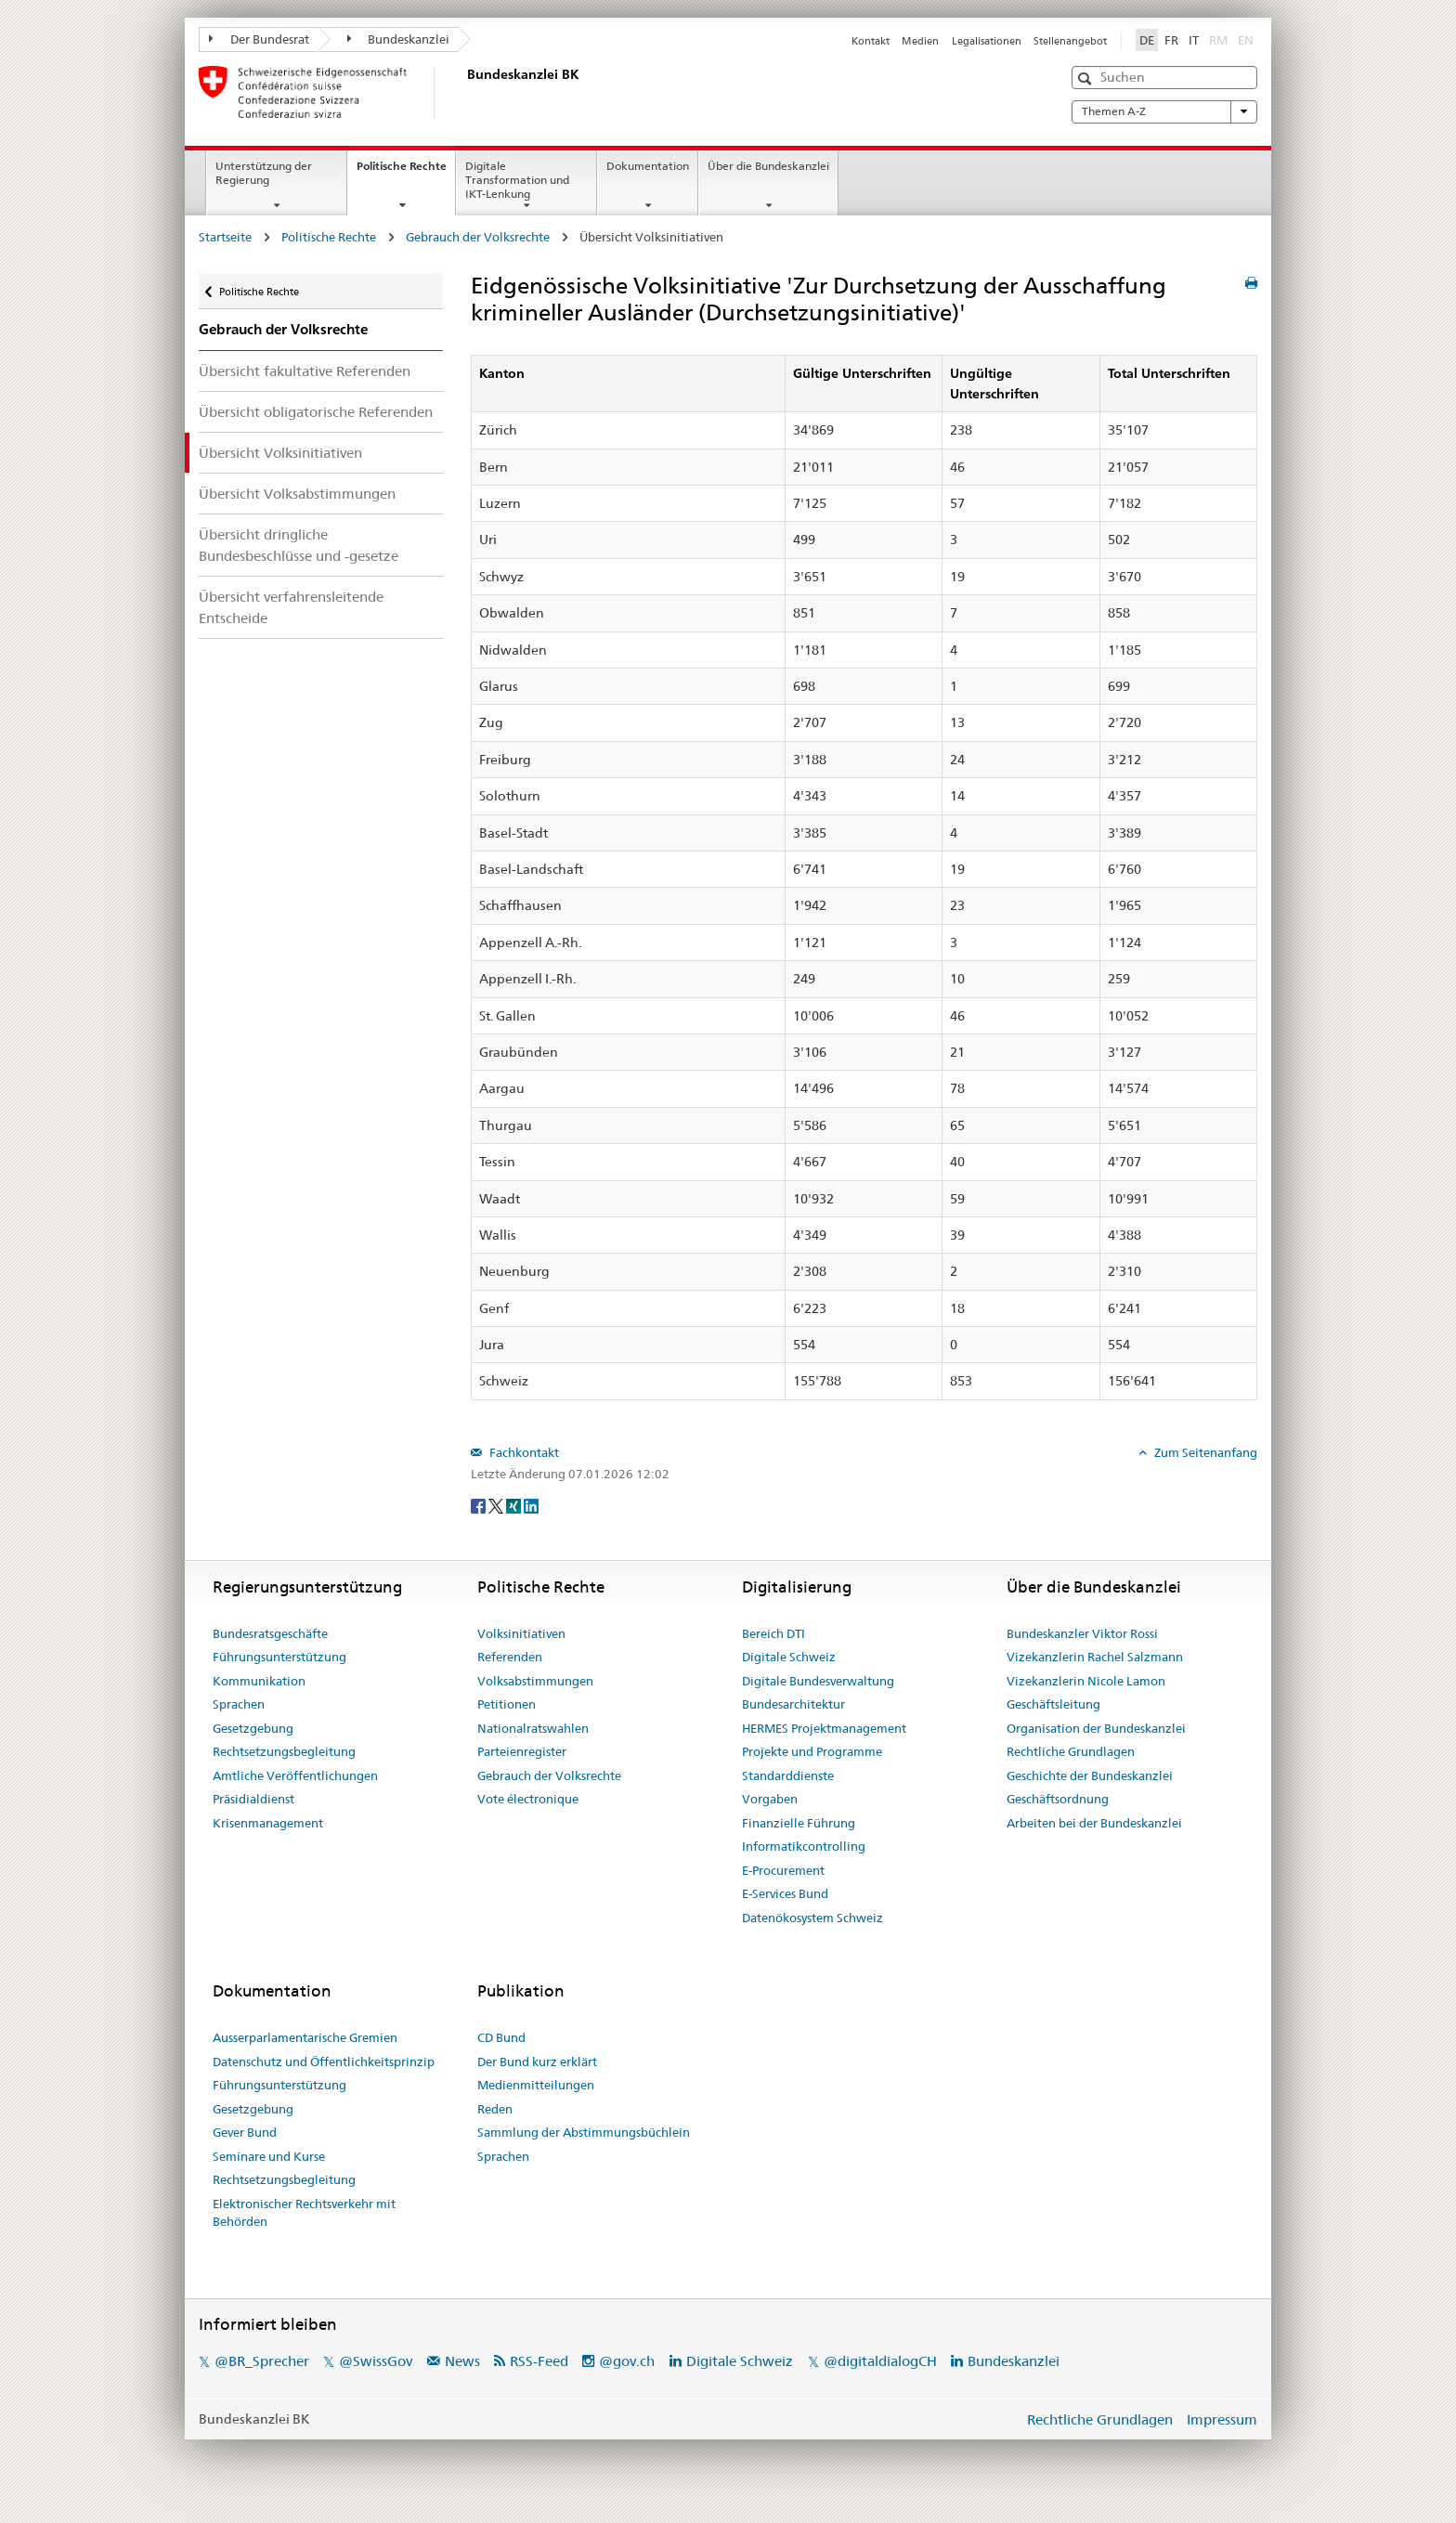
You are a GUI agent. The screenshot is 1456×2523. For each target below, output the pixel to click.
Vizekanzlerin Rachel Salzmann (1095, 1656)
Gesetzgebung (253, 1728)
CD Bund (501, 2037)
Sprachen (239, 1704)
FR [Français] (1171, 40)
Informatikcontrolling (803, 1846)
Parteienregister (521, 1751)
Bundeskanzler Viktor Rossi (1082, 1633)
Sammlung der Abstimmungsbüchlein (583, 2132)
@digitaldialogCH (880, 2361)
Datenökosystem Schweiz (812, 1917)
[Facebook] (479, 1504)
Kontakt (871, 40)
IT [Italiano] (1194, 40)
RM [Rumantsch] (1218, 40)
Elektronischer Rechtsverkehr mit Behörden (304, 2213)
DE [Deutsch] (1146, 40)
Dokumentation (647, 166)
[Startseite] (463, 92)
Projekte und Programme (812, 1751)
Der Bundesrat (259, 39)
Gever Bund (245, 2132)
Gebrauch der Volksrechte (478, 236)
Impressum (1222, 2419)
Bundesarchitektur (793, 1704)
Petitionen (506, 1704)
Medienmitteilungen (535, 2084)
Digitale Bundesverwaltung (818, 1680)
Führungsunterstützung (279, 1656)
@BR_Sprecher (261, 2361)
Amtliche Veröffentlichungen (295, 1775)
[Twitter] (497, 1504)
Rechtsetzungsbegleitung (284, 1751)
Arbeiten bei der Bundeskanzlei (1094, 1822)
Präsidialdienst (253, 1798)
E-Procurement (783, 1870)
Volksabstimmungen (535, 1680)
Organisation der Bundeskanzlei (1096, 1728)
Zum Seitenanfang (1204, 1452)
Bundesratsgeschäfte (270, 1633)
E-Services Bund (785, 1893)
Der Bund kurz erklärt (537, 2061)
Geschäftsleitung (1053, 1704)
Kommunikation (259, 1680)
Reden (495, 2108)
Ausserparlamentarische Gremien (305, 2037)
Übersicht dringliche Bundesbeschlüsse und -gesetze (298, 545)
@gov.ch (627, 2361)
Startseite (225, 236)
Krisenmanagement (268, 1822)
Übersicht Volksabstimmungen (297, 493)
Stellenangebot (1070, 40)
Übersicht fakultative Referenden (304, 371)
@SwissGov (375, 2361)
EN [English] (1246, 40)
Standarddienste (788, 1775)
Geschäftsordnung (1058, 1798)
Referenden (509, 1656)
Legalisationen (986, 40)
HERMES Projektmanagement (824, 1728)
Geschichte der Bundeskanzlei (1090, 1775)
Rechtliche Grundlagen (1071, 1751)
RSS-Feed (539, 2361)
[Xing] (515, 1504)
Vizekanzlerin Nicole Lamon (1086, 1680)
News (462, 2361)
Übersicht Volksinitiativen (280, 453)
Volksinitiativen (521, 1633)
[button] (1086, 78)
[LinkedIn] (531, 1504)
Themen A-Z (1164, 111)
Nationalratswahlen (533, 1728)
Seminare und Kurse (269, 2156)
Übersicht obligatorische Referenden (316, 412)
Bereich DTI (773, 1633)
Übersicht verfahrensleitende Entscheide (291, 607)
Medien (920, 40)
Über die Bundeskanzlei (768, 166)
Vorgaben (770, 1798)
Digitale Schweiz (789, 1656)
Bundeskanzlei (398, 39)
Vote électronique (527, 1798)
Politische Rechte (406, 172)
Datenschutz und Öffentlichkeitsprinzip (324, 2061)
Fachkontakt (523, 1452)
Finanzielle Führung (798, 1822)
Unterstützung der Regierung (263, 173)
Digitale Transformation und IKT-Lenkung (517, 180)
